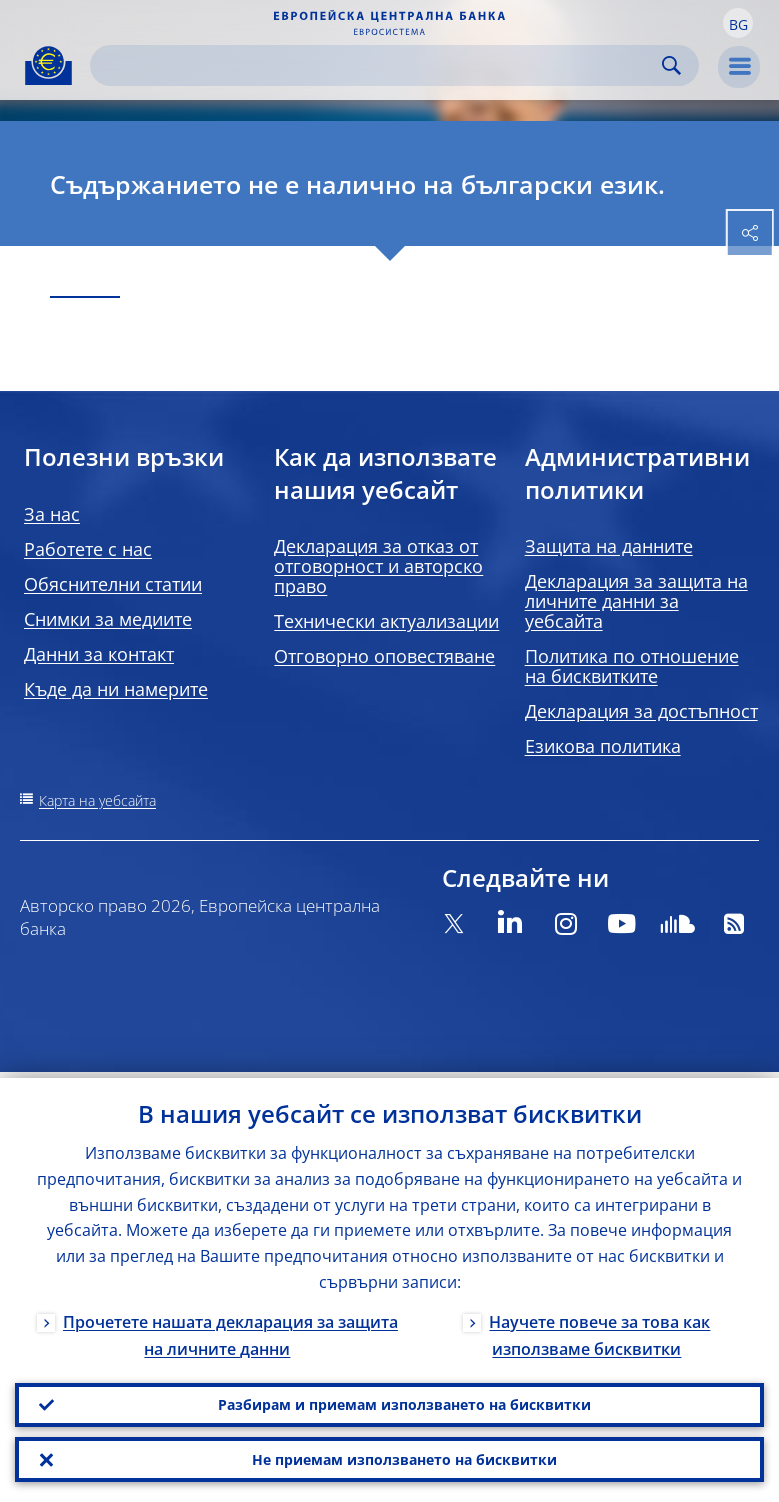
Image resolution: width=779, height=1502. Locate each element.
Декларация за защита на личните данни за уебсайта (636, 601)
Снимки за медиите (108, 619)
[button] (738, 23)
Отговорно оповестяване (384, 656)
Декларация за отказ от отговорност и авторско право (378, 566)
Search (671, 65)
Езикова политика (603, 746)
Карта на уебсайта (97, 800)
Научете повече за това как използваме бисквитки (599, 1328)
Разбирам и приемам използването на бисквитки (404, 1399)
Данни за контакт (99, 654)
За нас (52, 514)
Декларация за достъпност (641, 711)
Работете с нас (88, 549)
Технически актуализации (386, 621)
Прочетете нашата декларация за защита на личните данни (230, 1328)
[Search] (378, 65)
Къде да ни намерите (116, 689)
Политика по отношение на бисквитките (632, 666)
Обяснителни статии (113, 584)
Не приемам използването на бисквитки (404, 1457)
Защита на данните (609, 546)
